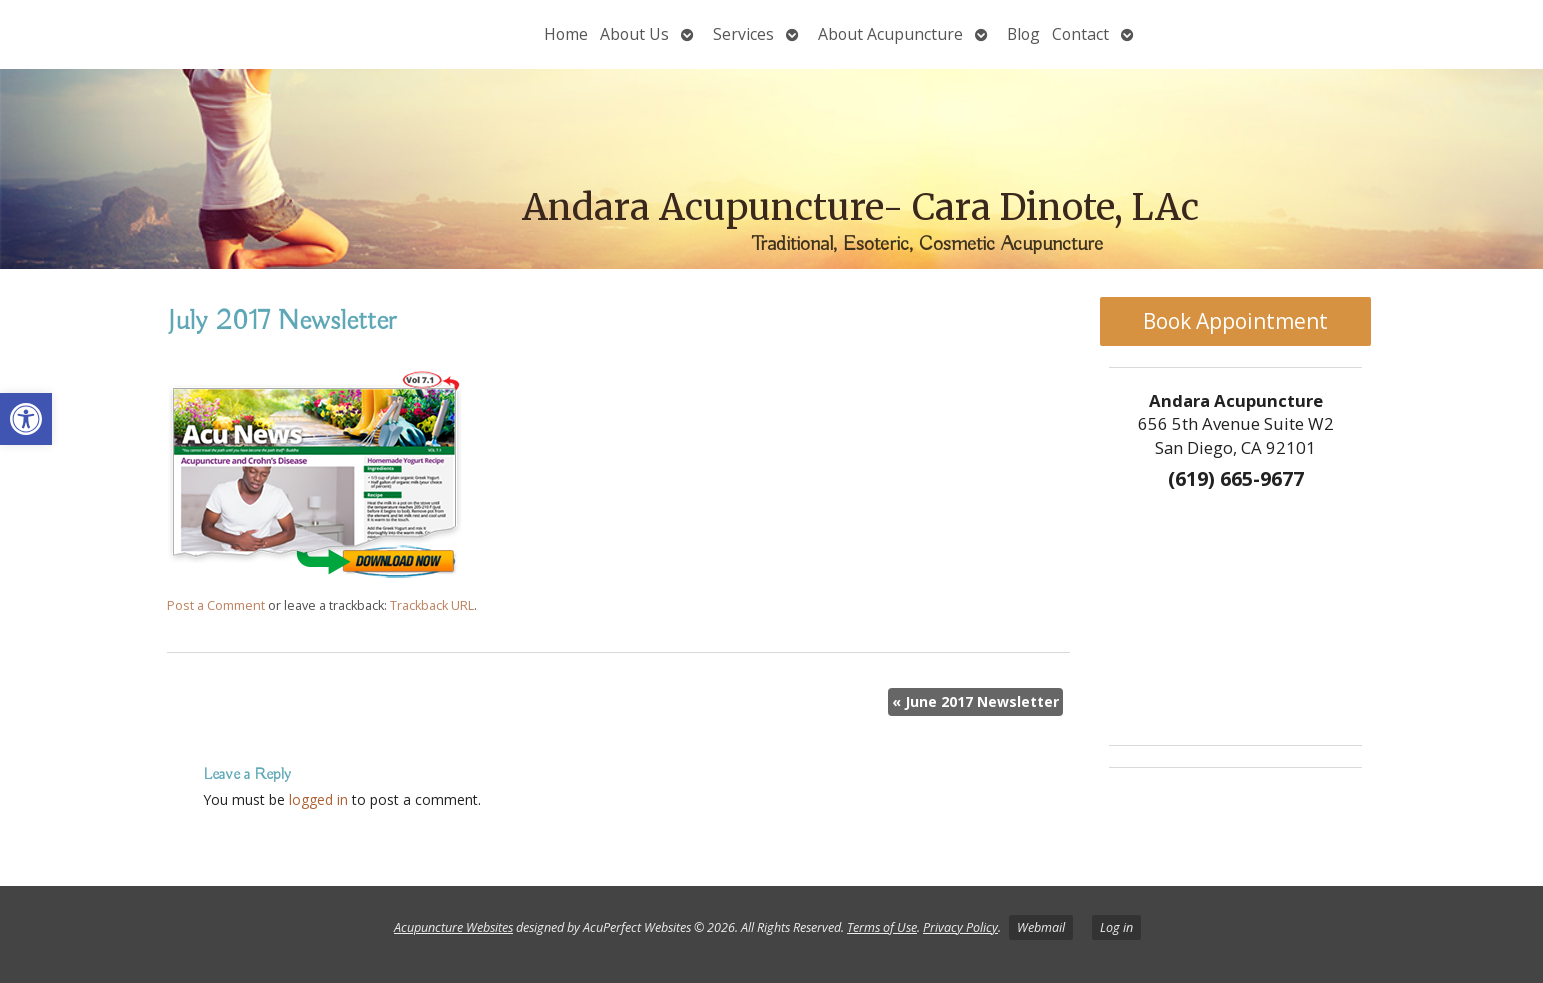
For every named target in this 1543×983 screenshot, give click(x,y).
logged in (318, 799)
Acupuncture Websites (453, 927)
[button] (26, 419)
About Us (634, 34)
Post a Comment (216, 605)
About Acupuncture (890, 34)
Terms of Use (882, 927)
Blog (1023, 34)
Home (566, 34)
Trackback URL (432, 605)
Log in (1116, 927)
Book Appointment (1235, 321)
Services (743, 34)
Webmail (1041, 927)
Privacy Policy (960, 927)
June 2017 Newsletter (975, 701)
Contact (1080, 34)
